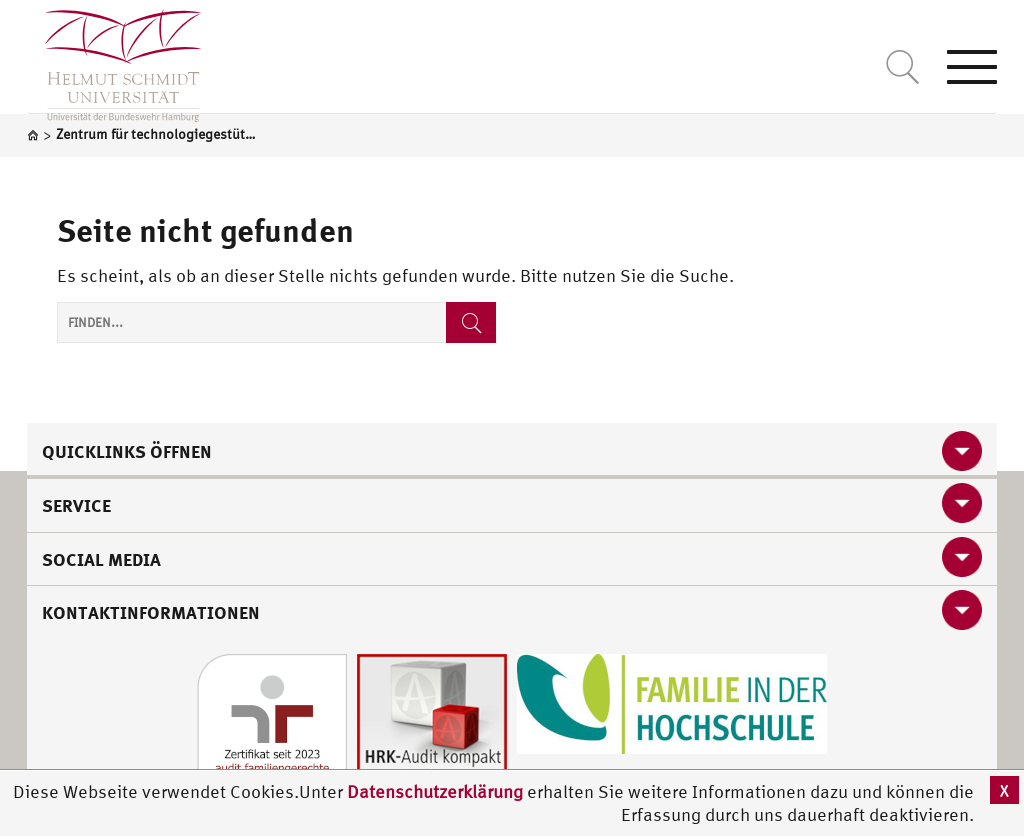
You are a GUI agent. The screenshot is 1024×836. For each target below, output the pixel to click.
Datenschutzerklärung (435, 791)
